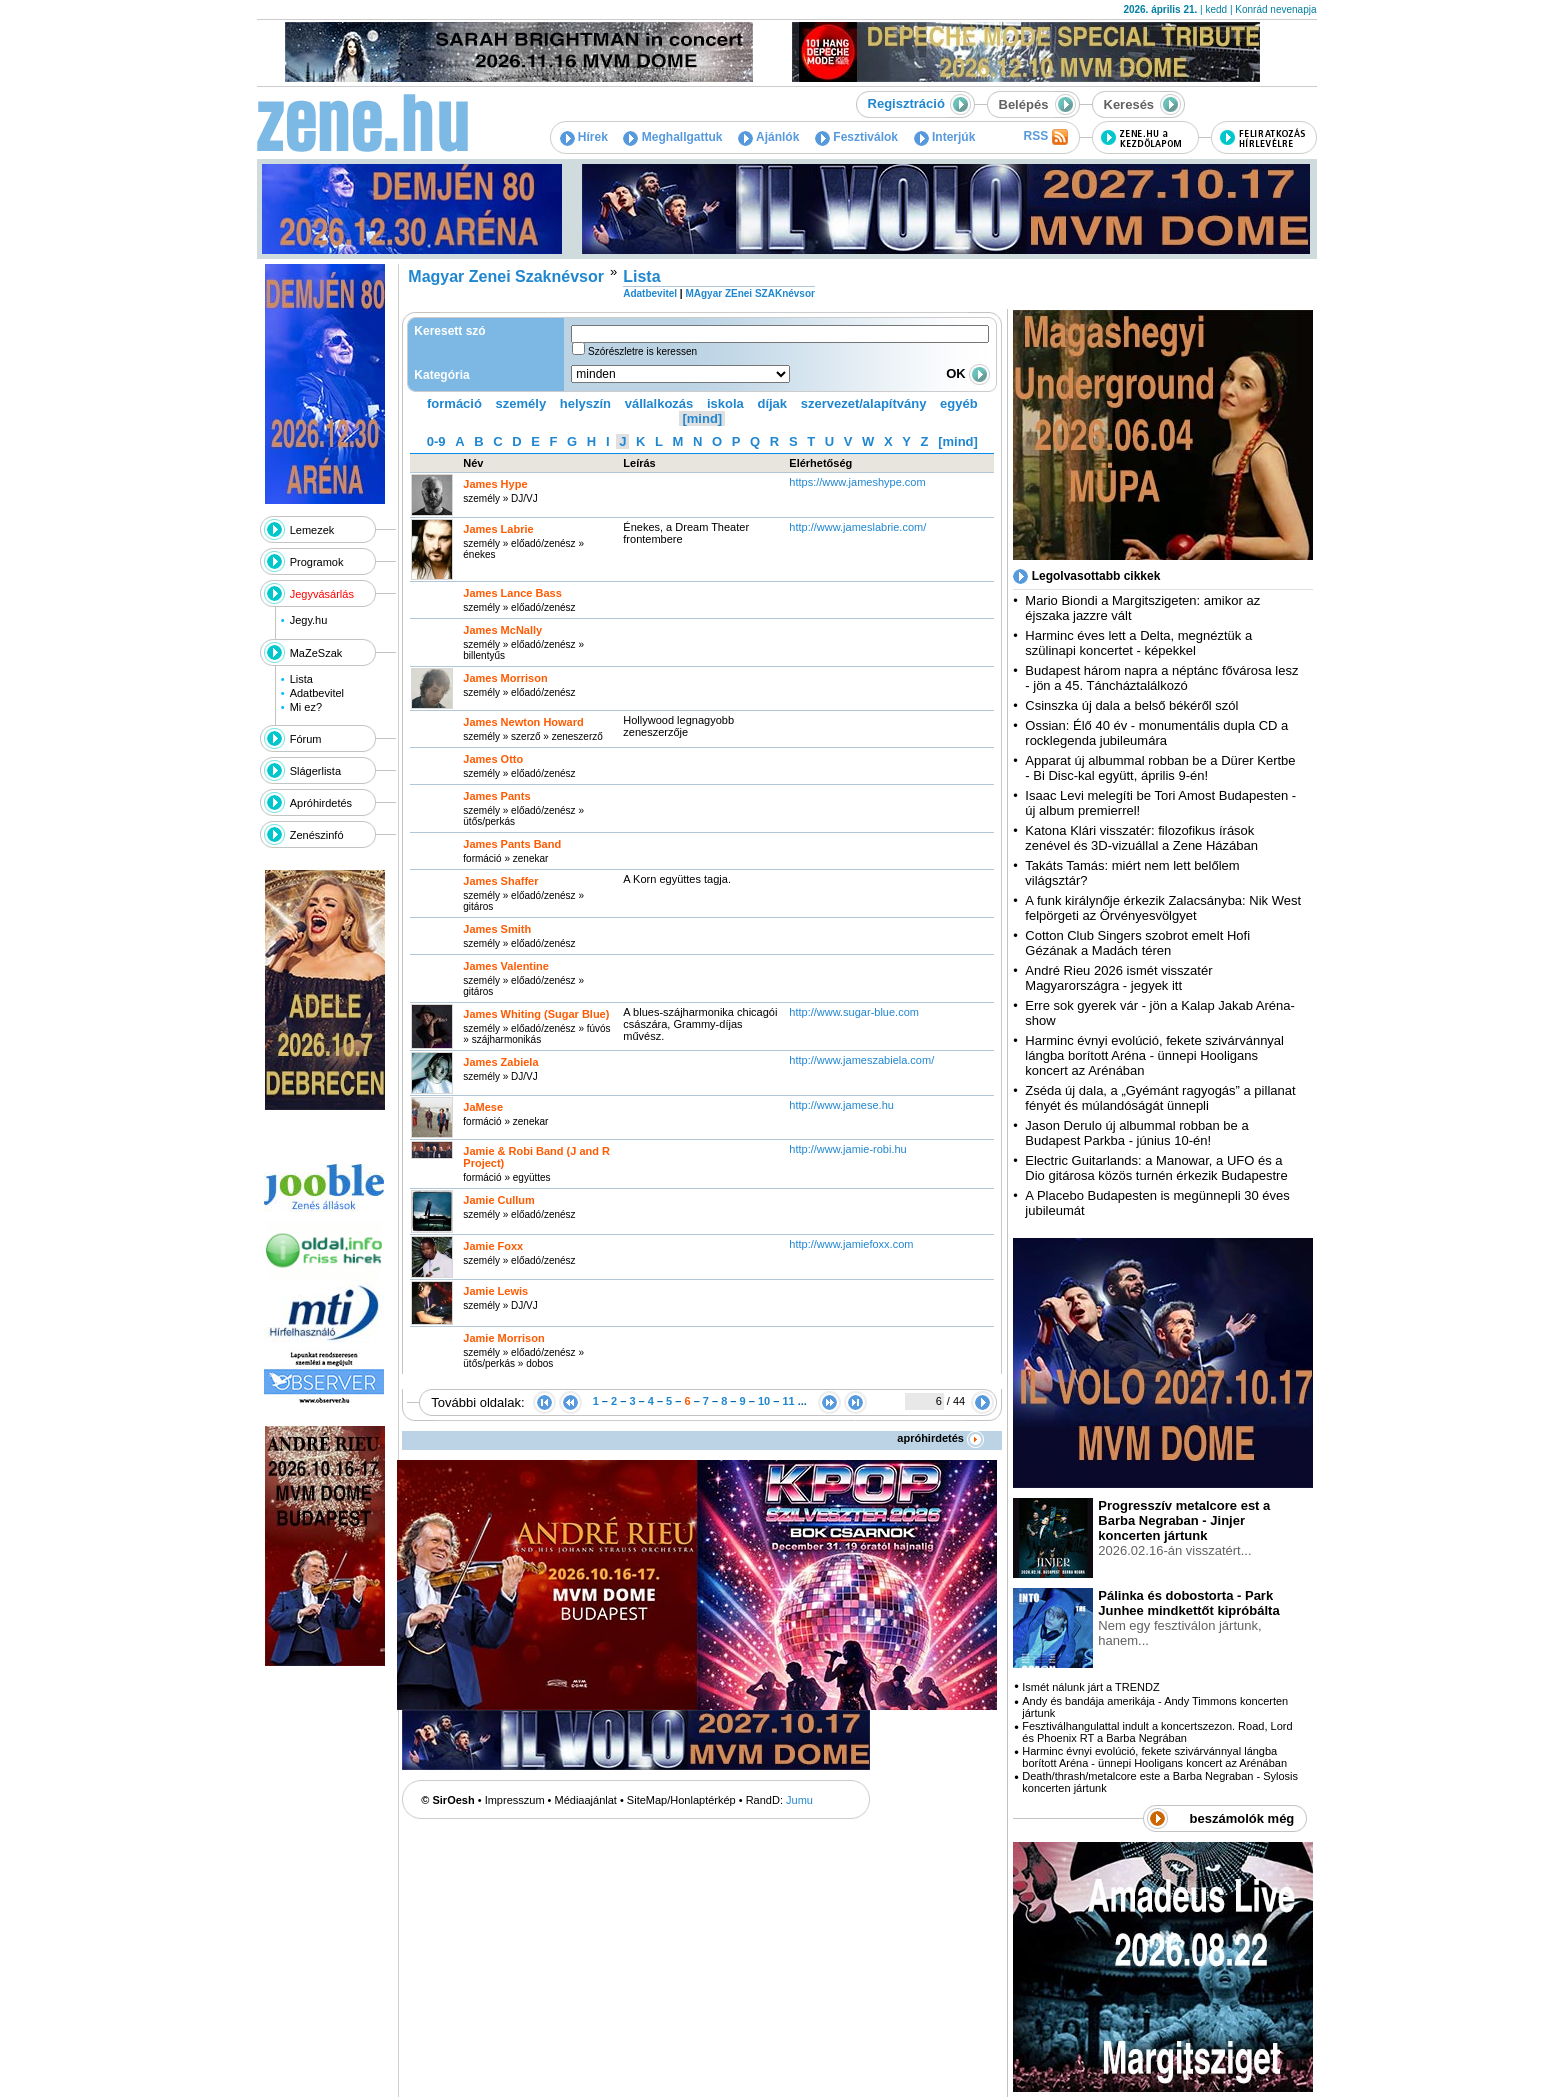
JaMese (483, 1107)
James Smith (497, 929)
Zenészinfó (317, 835)
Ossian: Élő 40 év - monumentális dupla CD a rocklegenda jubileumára (1156, 733)
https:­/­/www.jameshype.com (857, 482)
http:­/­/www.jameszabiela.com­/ (861, 1060)
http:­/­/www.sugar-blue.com (854, 1012)
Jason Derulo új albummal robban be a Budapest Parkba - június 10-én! (1136, 1133)
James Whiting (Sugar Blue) (536, 1014)
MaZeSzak (316, 653)
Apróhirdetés (321, 803)
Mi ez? (306, 707)
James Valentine (506, 966)
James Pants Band (512, 844)
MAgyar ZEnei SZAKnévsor (749, 293)
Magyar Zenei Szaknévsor (506, 276)
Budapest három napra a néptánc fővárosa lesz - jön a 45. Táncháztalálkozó (1161, 678)
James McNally (502, 630)
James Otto (493, 759)
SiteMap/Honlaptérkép (681, 1800)
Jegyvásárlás (322, 594)
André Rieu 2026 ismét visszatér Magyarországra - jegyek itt (1118, 978)
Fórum (306, 739)
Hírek (584, 137)
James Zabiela (500, 1062)
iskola (725, 403)
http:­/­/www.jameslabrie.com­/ (857, 527)
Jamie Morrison (503, 1338)
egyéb (959, 403)
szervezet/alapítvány (864, 403)
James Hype (495, 484)
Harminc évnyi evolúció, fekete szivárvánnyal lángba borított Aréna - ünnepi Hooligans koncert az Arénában (1154, 1055)
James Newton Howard (523, 722)
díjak (772, 403)
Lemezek (312, 530)
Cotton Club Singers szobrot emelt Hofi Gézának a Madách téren (1137, 943)
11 (788, 1401)
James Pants (496, 796)
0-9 (436, 441)
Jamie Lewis (495, 1291)
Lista (301, 679)
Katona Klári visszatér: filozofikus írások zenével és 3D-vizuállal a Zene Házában (1141, 838)
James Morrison (505, 678)
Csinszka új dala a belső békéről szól (1131, 705)
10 (764, 1401)
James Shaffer (500, 881)
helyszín (585, 403)
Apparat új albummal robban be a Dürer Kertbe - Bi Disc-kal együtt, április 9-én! (1160, 768)
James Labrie (498, 529)
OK (968, 373)
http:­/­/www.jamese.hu (841, 1105)
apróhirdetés (940, 1438)
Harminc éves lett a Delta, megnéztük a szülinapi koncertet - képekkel (1138, 643)
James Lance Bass (512, 593)
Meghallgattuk (672, 137)
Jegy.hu (309, 620)
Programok (317, 562)
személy (521, 403)
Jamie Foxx (493, 1246)
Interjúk (945, 137)
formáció (454, 403)
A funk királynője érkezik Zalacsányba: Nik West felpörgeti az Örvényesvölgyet (1163, 908)
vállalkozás (659, 403)
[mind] (702, 418)
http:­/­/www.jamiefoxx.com (851, 1244)
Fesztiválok (856, 137)
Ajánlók (768, 137)
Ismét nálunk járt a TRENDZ (1090, 1687)
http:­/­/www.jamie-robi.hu (847, 1149)
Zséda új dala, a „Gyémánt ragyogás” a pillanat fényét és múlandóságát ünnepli (1160, 1098)
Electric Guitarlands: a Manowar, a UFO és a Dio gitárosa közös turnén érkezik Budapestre (1156, 1168)
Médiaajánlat (586, 1800)
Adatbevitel (317, 693)
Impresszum (515, 1800)
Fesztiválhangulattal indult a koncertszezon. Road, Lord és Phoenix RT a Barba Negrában (1157, 1732)
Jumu (799, 1800)
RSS (1045, 137)
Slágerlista (315, 771)
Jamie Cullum (499, 1200)
